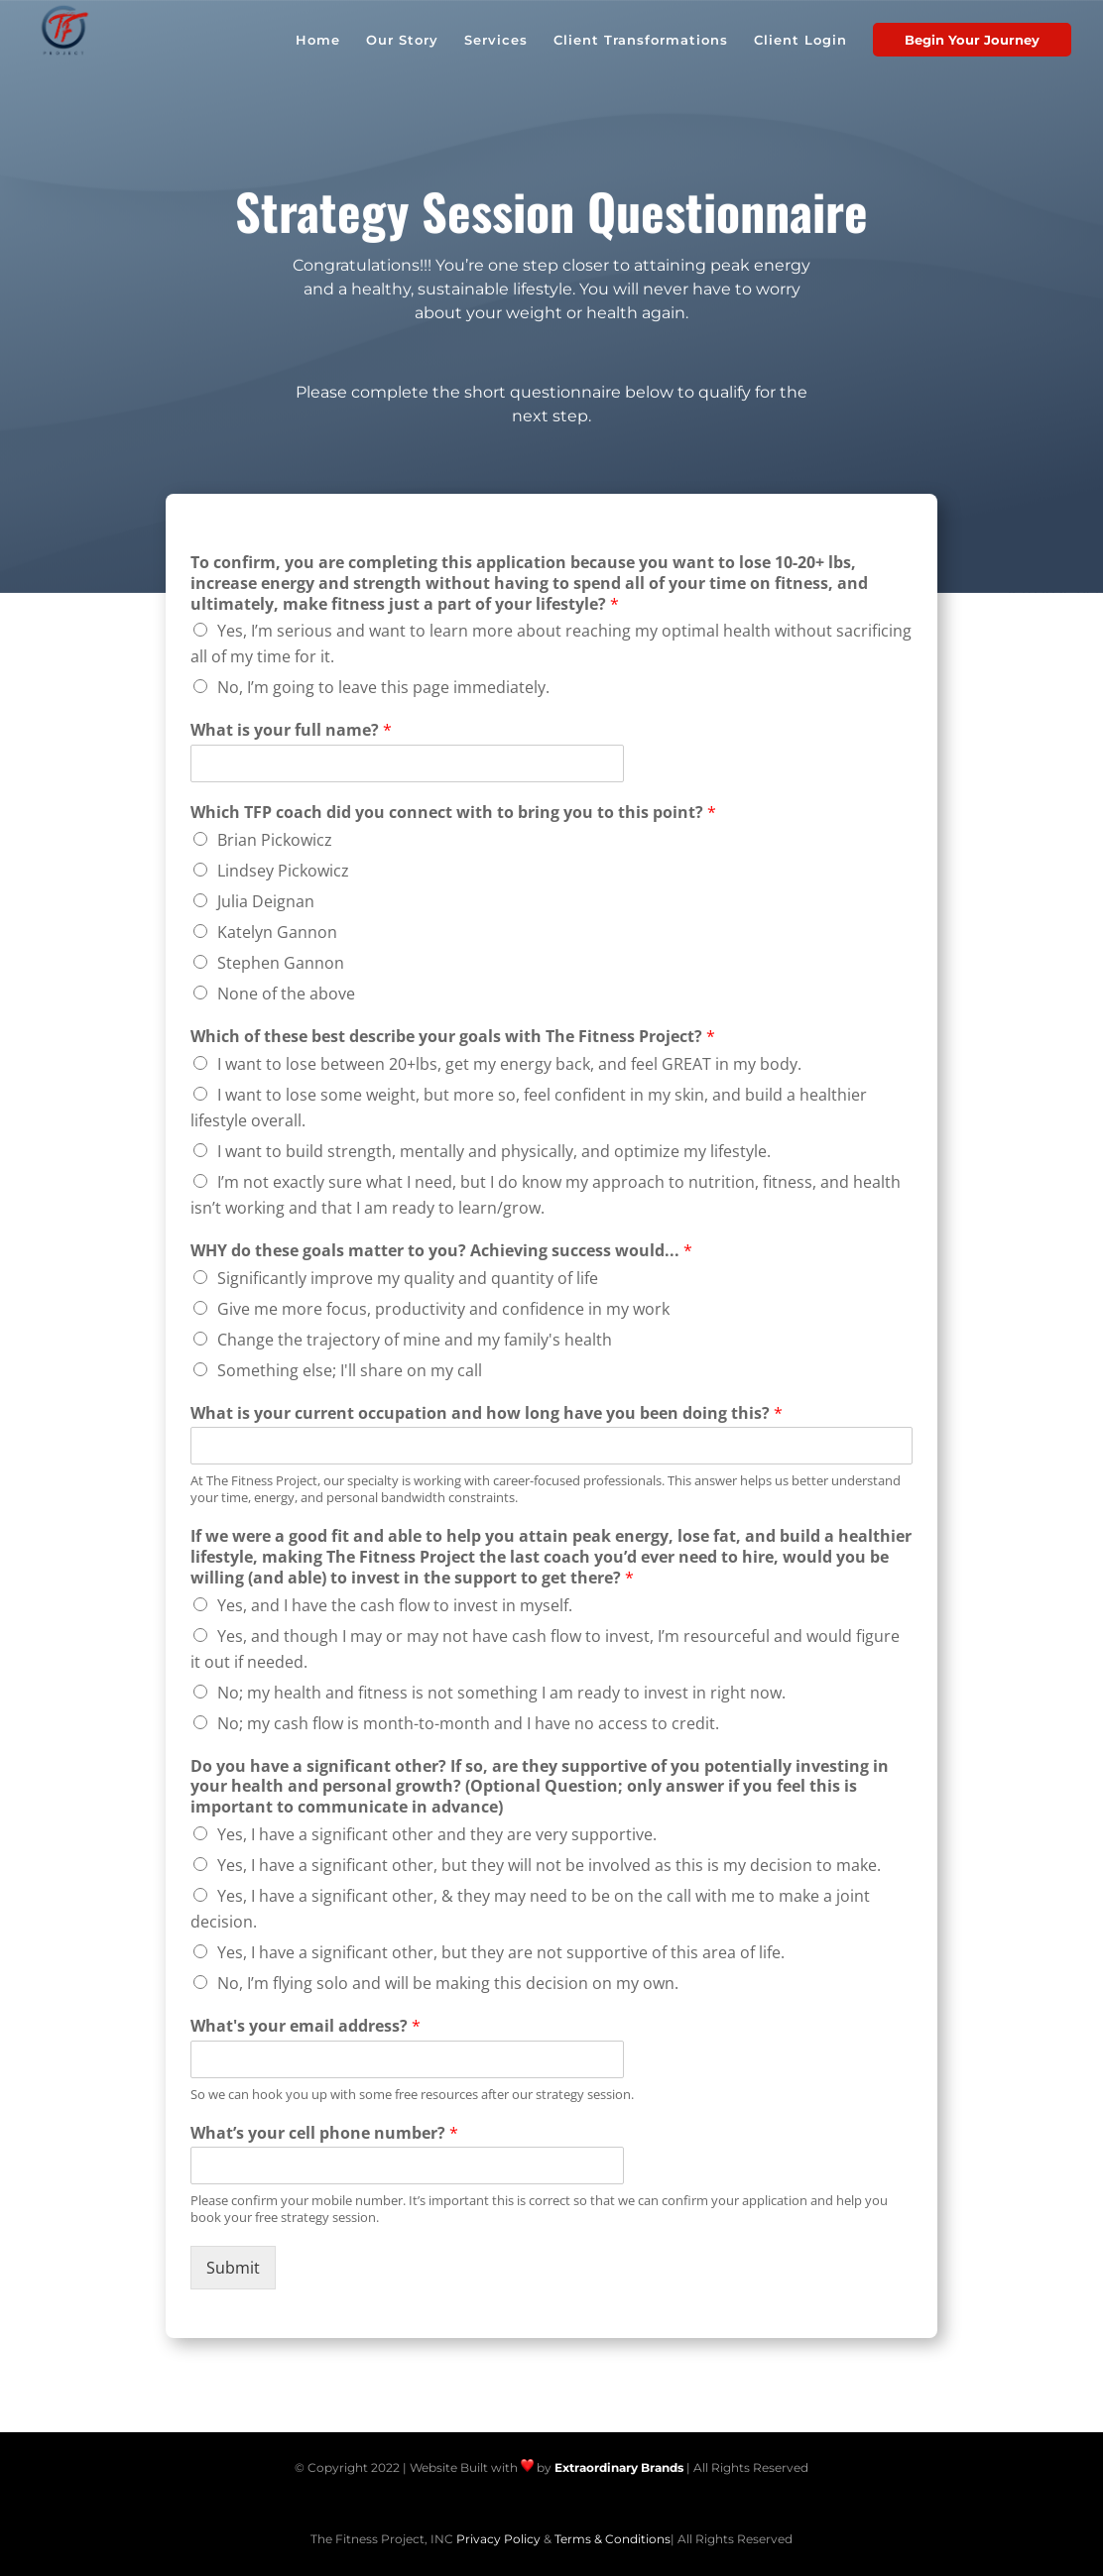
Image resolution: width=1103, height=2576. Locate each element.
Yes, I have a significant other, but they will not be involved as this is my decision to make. (549, 1865)
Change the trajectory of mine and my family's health (414, 1339)
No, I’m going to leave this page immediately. (383, 687)
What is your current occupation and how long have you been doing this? (486, 1413)
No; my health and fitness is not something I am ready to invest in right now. (501, 1692)
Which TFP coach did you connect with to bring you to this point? (453, 812)
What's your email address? (305, 2026)
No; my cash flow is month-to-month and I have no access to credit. (468, 1723)
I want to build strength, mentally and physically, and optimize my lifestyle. (494, 1151)
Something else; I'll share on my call (349, 1370)
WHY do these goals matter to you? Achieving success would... (441, 1250)
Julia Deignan (265, 901)
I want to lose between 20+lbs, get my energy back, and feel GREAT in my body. (509, 1064)
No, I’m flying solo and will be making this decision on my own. (447, 1983)
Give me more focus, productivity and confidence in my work (443, 1309)
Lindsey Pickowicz (283, 870)
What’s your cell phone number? (324, 2133)
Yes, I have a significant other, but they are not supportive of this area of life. (501, 1952)
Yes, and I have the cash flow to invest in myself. (394, 1605)
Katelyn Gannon (277, 932)
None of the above (286, 993)
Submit (233, 2268)
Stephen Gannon (280, 963)
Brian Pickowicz (274, 840)
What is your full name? (291, 730)
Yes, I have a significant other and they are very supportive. (437, 1834)
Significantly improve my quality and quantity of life (407, 1278)
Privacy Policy (498, 2538)
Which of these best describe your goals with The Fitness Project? (452, 1036)
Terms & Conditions (612, 2538)
